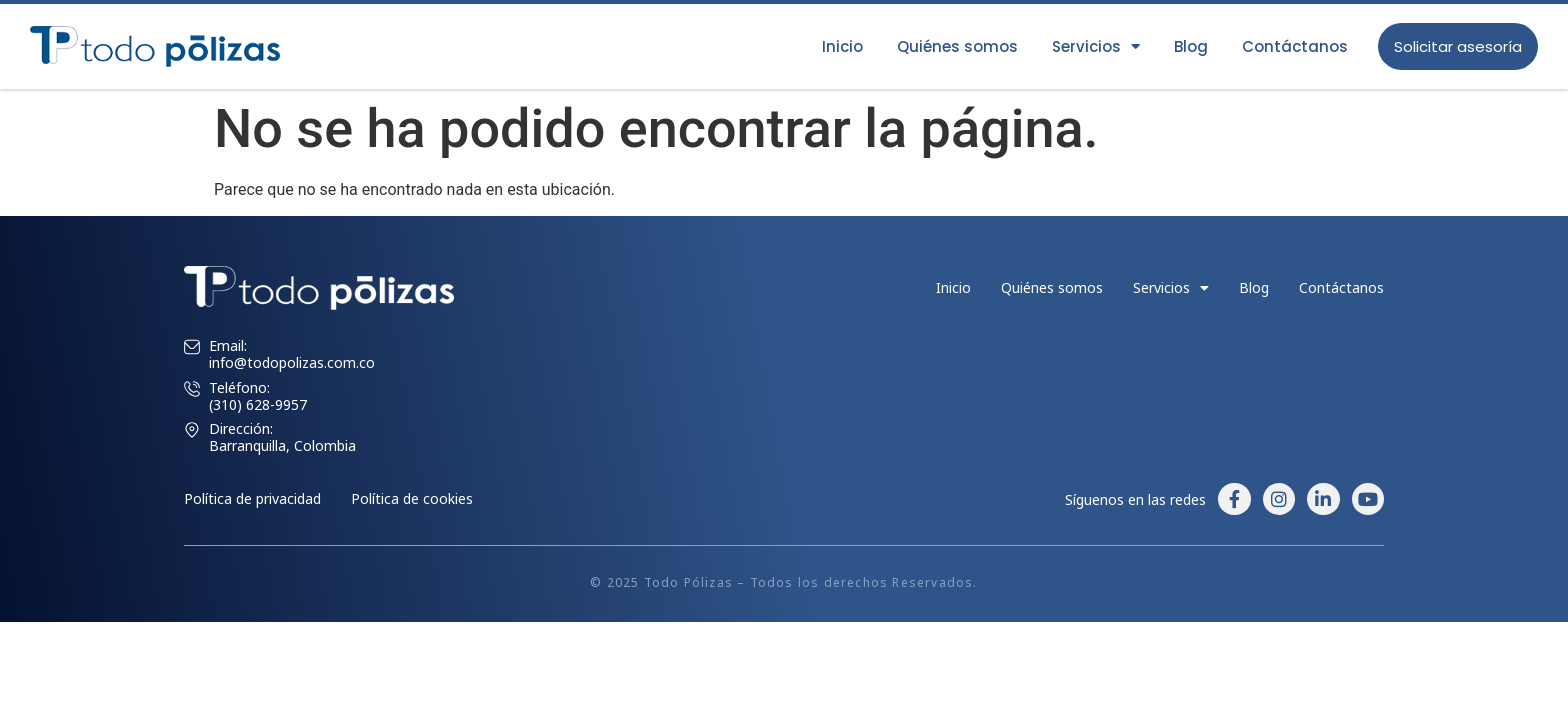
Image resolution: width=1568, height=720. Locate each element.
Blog (1191, 46)
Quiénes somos (957, 46)
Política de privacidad (252, 498)
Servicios (1096, 46)
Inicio (842, 46)
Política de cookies (412, 498)
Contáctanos (1295, 46)
